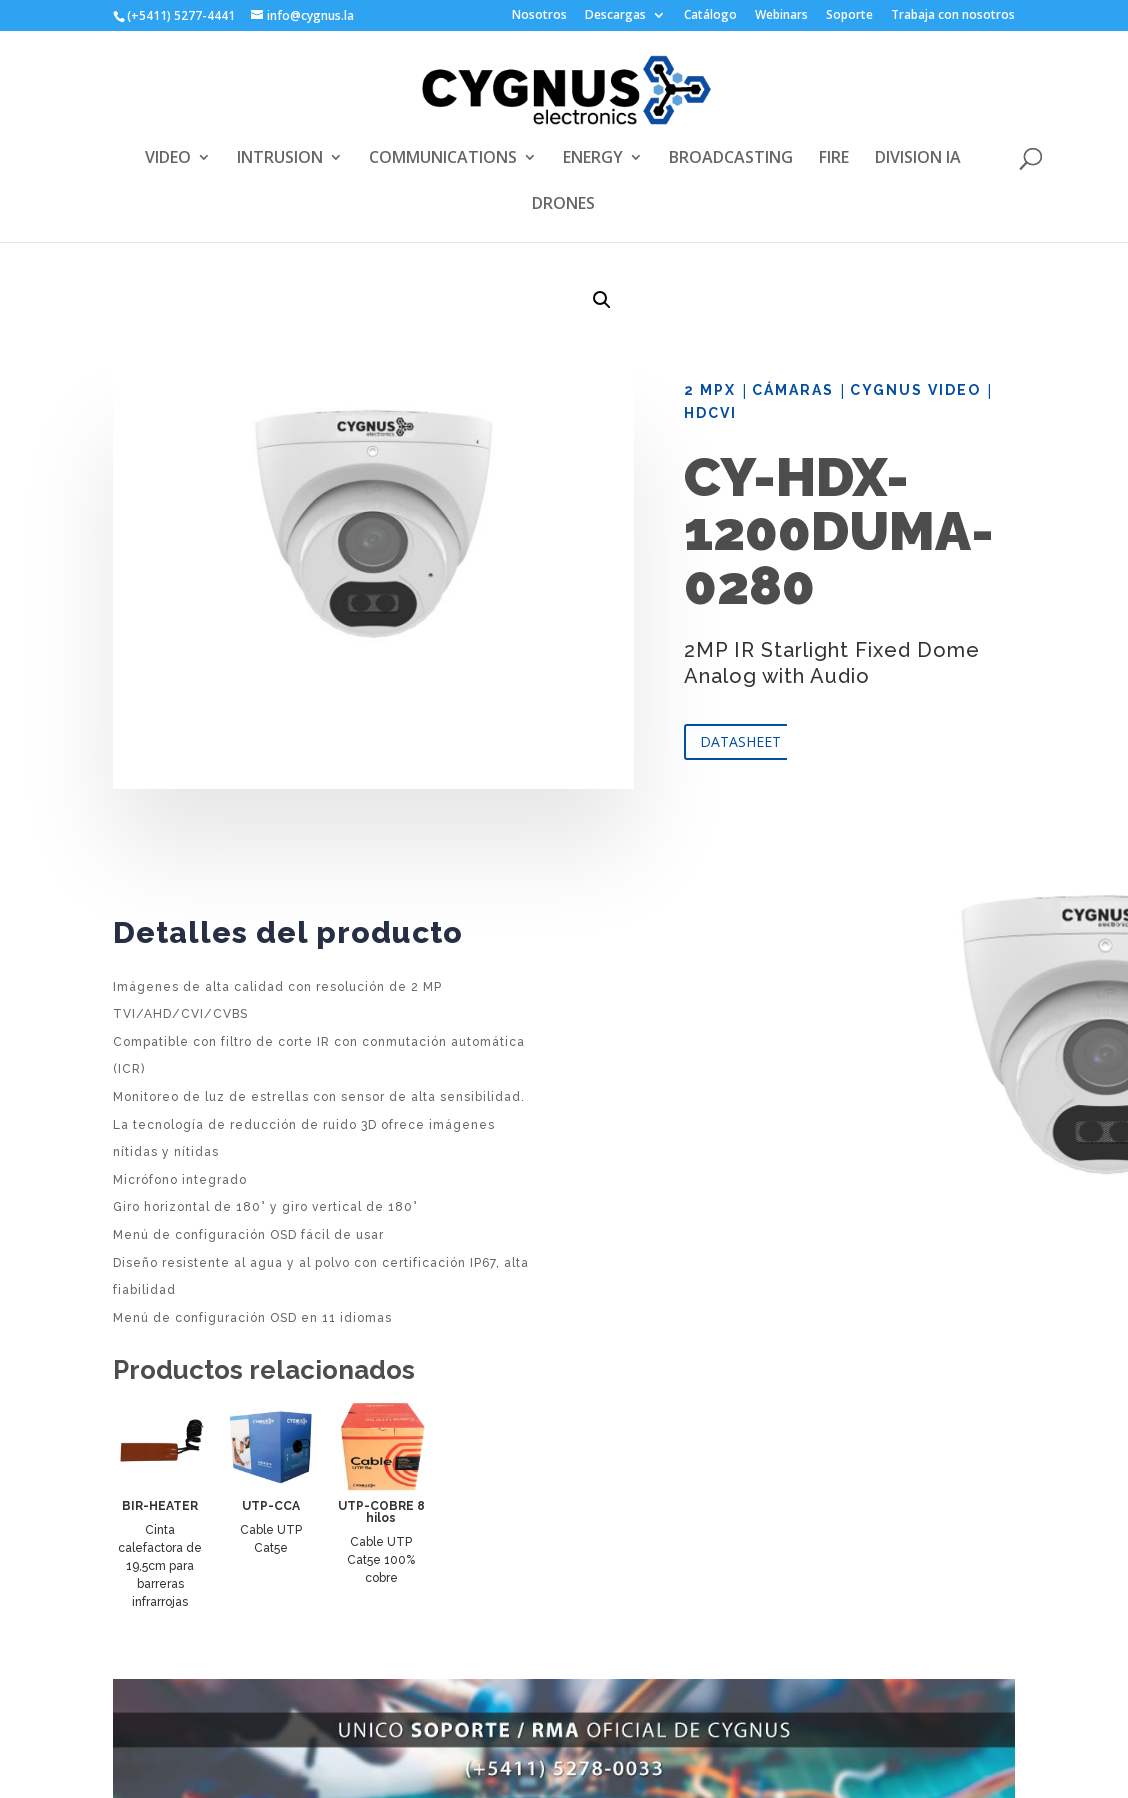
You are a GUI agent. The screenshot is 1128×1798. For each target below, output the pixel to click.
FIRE (834, 159)
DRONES (563, 205)
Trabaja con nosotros (953, 16)
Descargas (615, 16)
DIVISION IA (918, 159)
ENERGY (593, 159)
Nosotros (539, 16)
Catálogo (710, 16)
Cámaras (793, 390)
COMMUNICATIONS (443, 159)
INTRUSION (280, 159)
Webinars (781, 16)
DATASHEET (740, 741)
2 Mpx (710, 390)
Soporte (849, 16)
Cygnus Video (915, 390)
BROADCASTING (731, 159)
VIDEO (168, 159)
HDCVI (710, 413)
